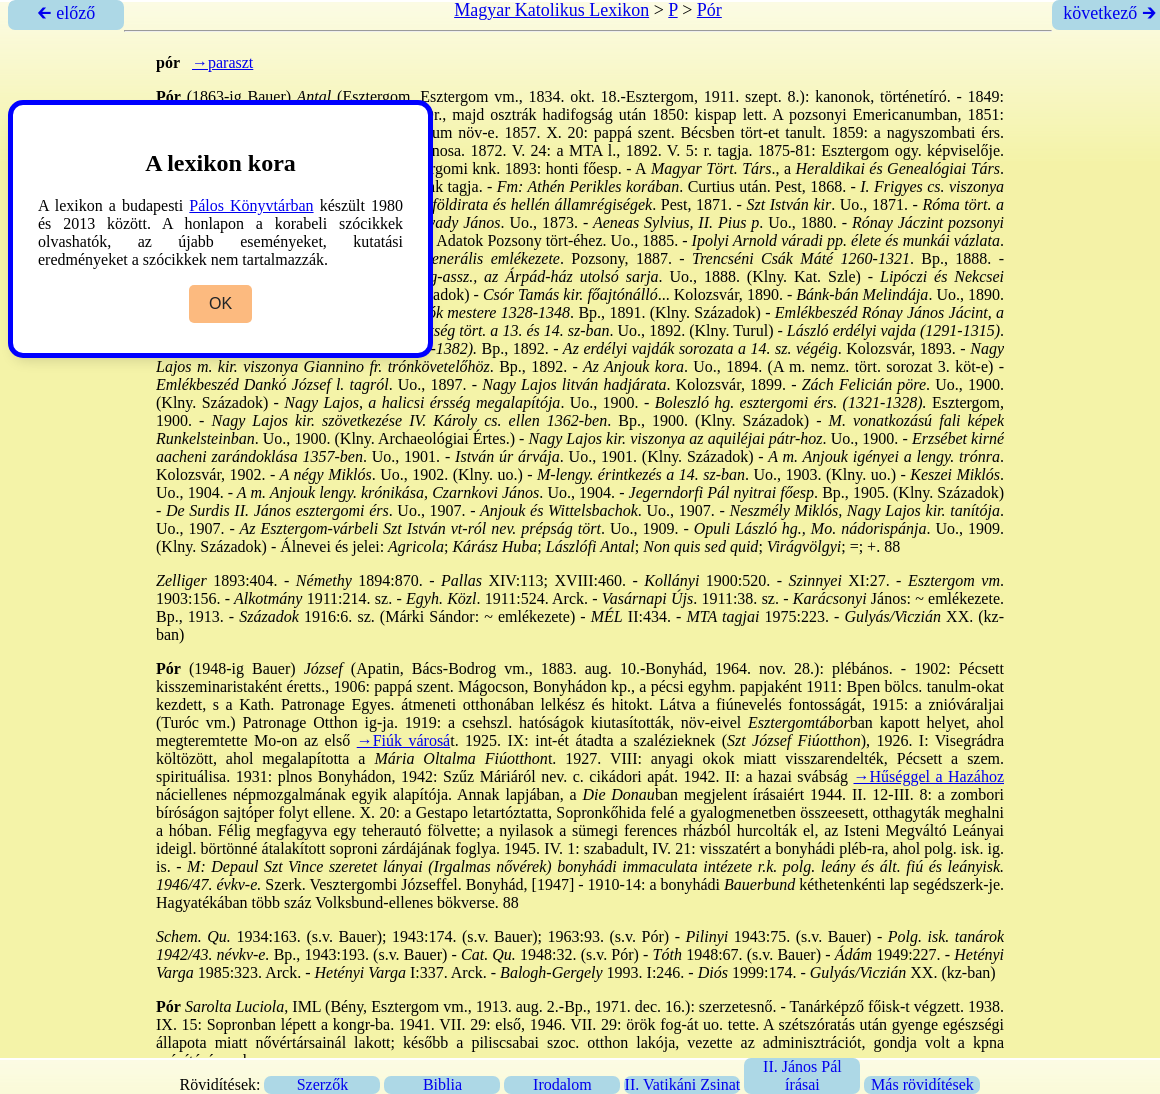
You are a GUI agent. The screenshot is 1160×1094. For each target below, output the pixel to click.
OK (220, 303)
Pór (709, 10)
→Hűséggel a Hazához (929, 776)
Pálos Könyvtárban (251, 205)
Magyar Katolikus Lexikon (551, 10)
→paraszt (222, 62)
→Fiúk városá (404, 740)
